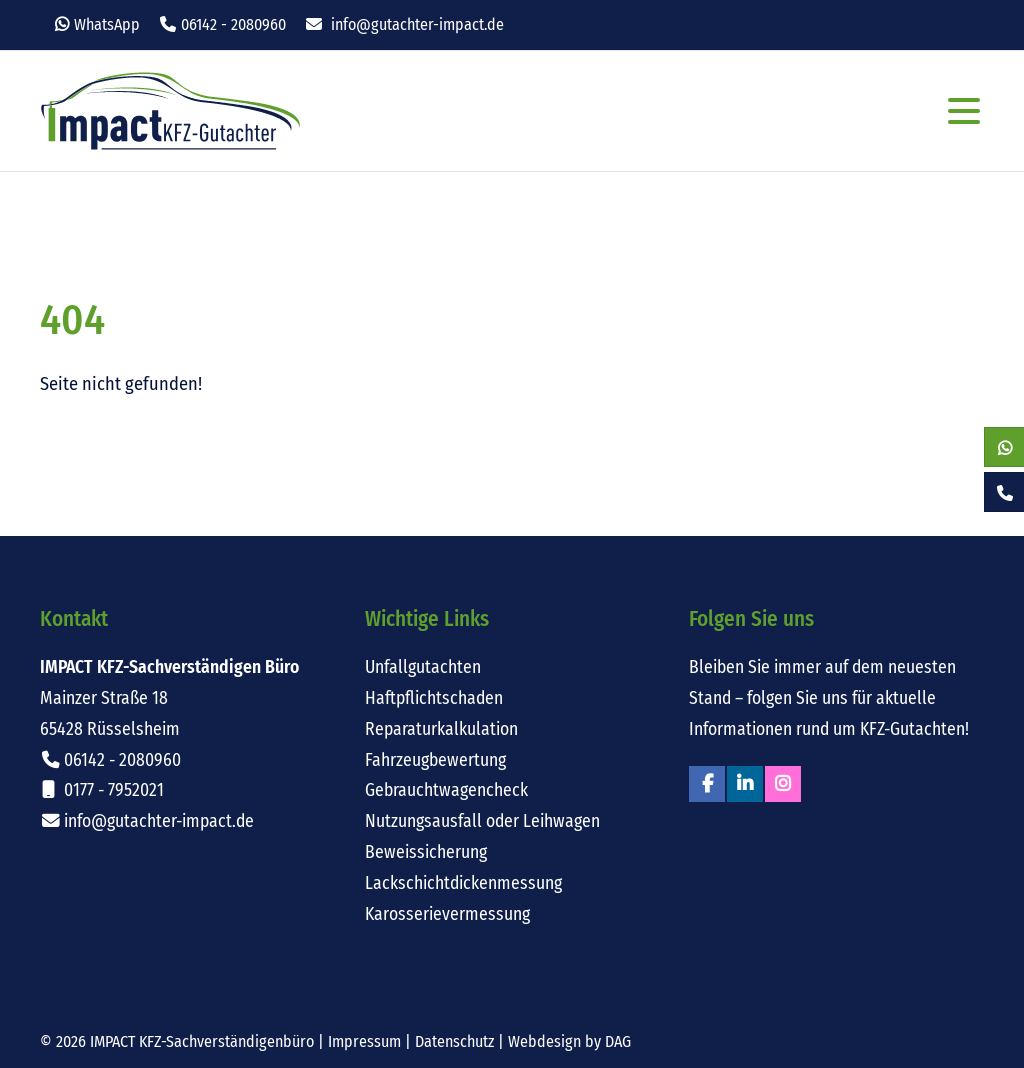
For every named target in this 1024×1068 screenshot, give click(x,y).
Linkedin (745, 784)
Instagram (783, 784)
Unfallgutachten (423, 667)
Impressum (364, 1041)
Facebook (707, 784)
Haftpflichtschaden (434, 698)
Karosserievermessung (447, 914)
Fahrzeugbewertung (435, 760)
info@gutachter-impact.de (417, 24)
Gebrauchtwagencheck (446, 790)
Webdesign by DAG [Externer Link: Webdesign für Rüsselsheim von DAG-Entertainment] (569, 1041)
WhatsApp (107, 24)
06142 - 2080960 (233, 24)
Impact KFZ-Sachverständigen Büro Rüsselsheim (170, 111)
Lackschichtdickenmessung (463, 883)
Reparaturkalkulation (441, 729)
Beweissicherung (426, 852)
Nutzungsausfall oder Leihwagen (482, 821)
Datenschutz (454, 1041)
